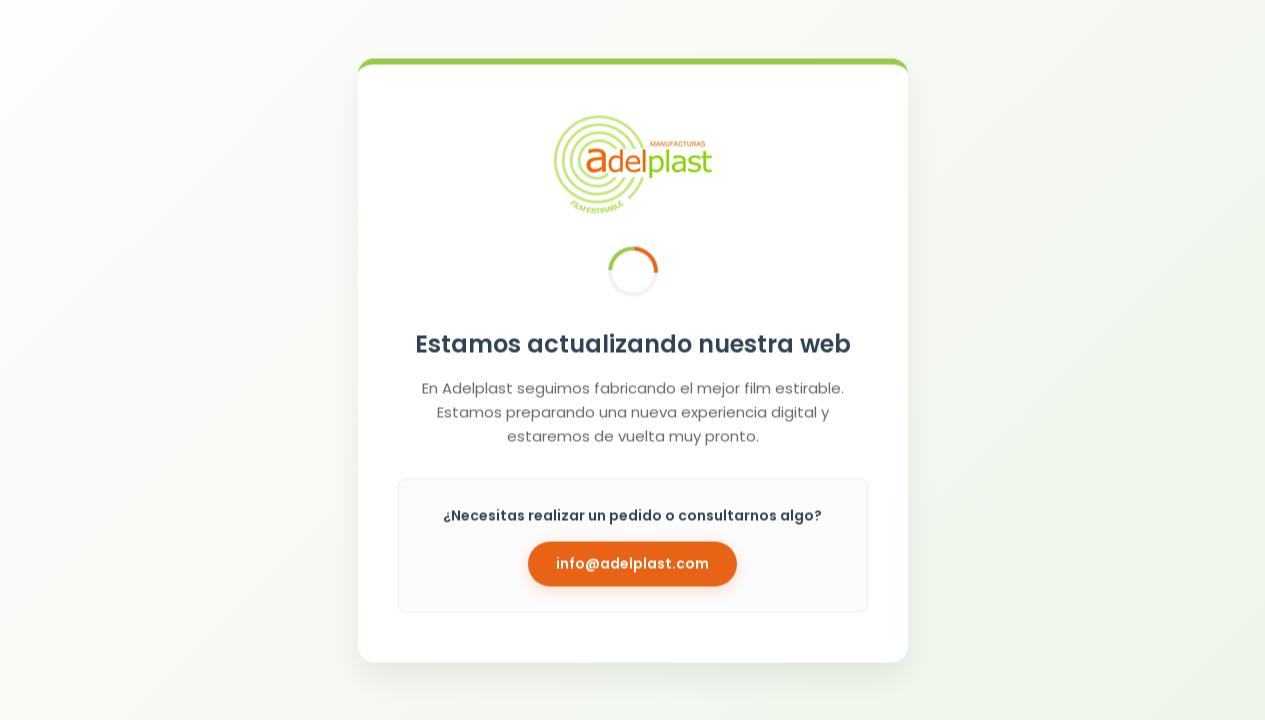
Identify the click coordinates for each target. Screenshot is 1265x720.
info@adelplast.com (632, 564)
